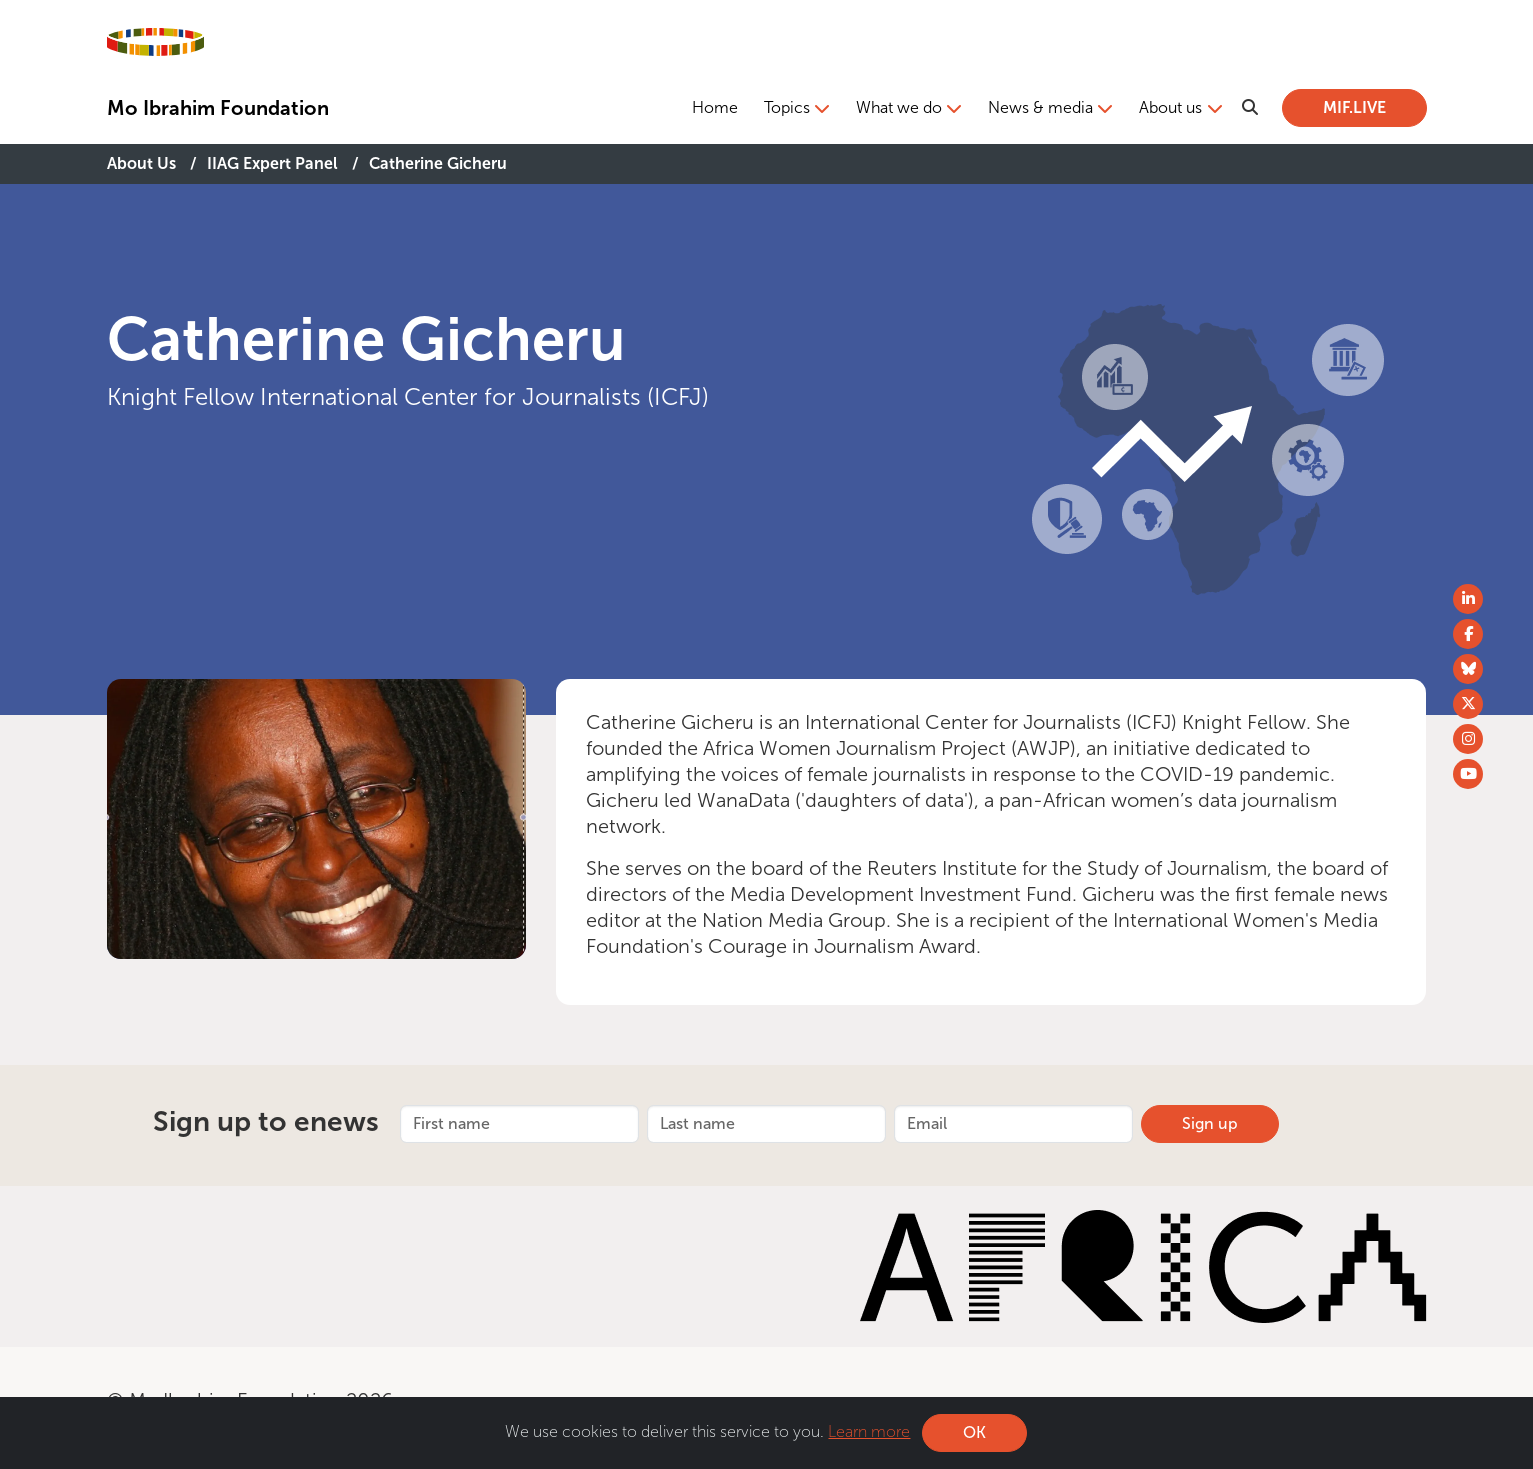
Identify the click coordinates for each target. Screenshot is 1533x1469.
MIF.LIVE (1354, 107)
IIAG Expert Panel (272, 163)
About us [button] (1170, 107)
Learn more (869, 1431)
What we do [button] (899, 107)
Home (715, 107)
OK (974, 1432)
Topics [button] (787, 107)
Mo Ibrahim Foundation (218, 108)
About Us (141, 163)
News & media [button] (1040, 107)
